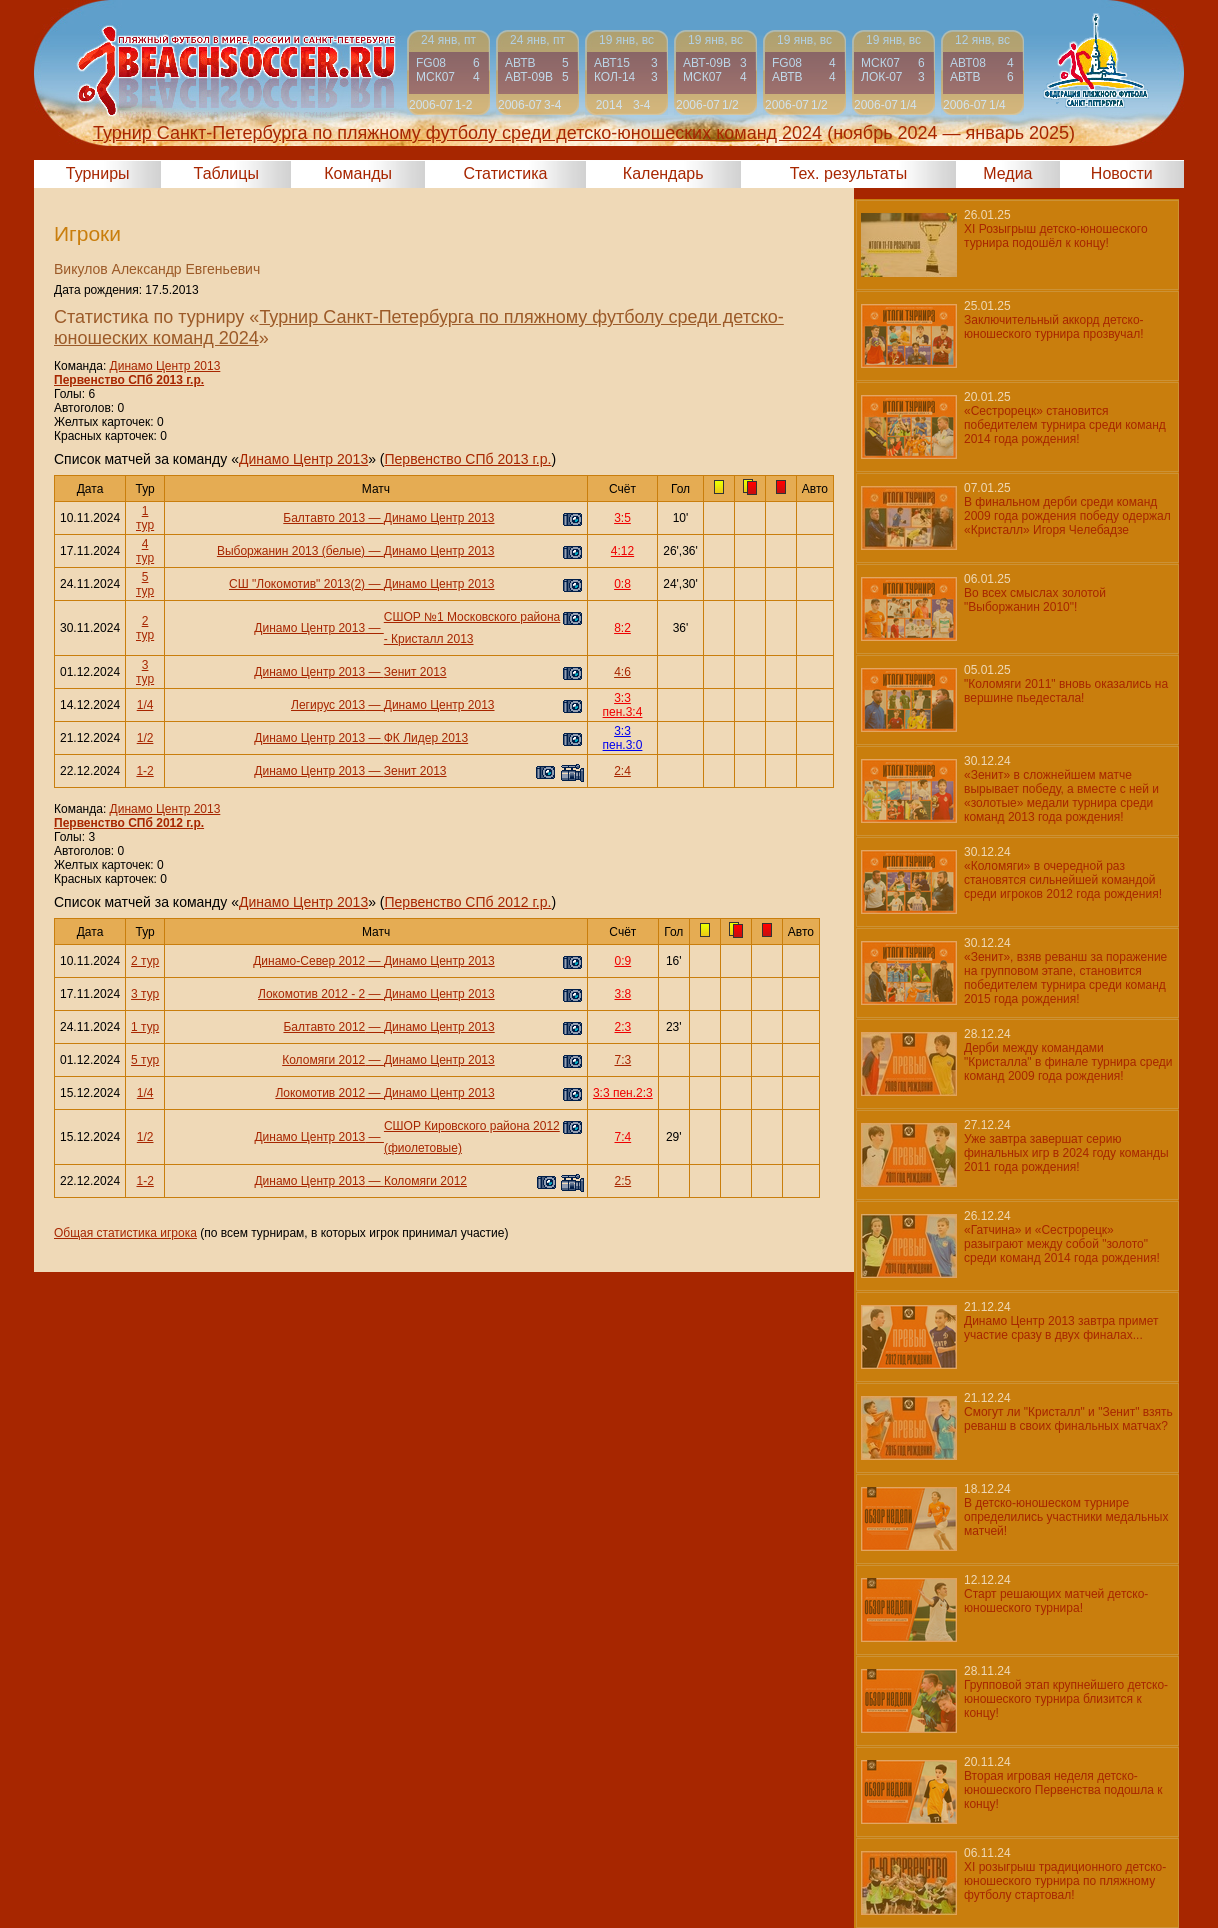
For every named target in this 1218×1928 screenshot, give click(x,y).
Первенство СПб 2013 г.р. (129, 380)
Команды (358, 173)
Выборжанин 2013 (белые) (291, 551)
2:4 (622, 771)
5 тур (145, 584)
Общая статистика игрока (125, 1233)
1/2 (145, 738)
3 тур (145, 672)
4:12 (622, 551)
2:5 (623, 1181)
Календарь (663, 173)
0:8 (622, 584)
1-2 (144, 771)
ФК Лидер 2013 (426, 738)
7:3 (623, 1060)
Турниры (98, 173)
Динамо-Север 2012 (309, 961)
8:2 (622, 628)
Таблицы (226, 173)
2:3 (623, 1027)
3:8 (623, 994)
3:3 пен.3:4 (623, 705)
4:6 (622, 672)
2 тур (145, 628)
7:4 (623, 1137)
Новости (1122, 173)
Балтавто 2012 (324, 1027)
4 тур (145, 551)
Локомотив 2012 (320, 1093)
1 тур (145, 518)
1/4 (145, 705)
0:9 (623, 961)
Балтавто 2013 (324, 518)
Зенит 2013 (415, 672)
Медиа (1007, 173)
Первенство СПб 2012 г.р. (129, 823)
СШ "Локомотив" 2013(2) (297, 584)
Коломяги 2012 (323, 1060)
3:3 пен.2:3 (623, 1093)
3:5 (622, 518)
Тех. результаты (849, 173)
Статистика (505, 173)
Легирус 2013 (328, 705)
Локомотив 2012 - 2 (311, 994)
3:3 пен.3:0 (623, 738)
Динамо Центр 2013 (165, 366)
